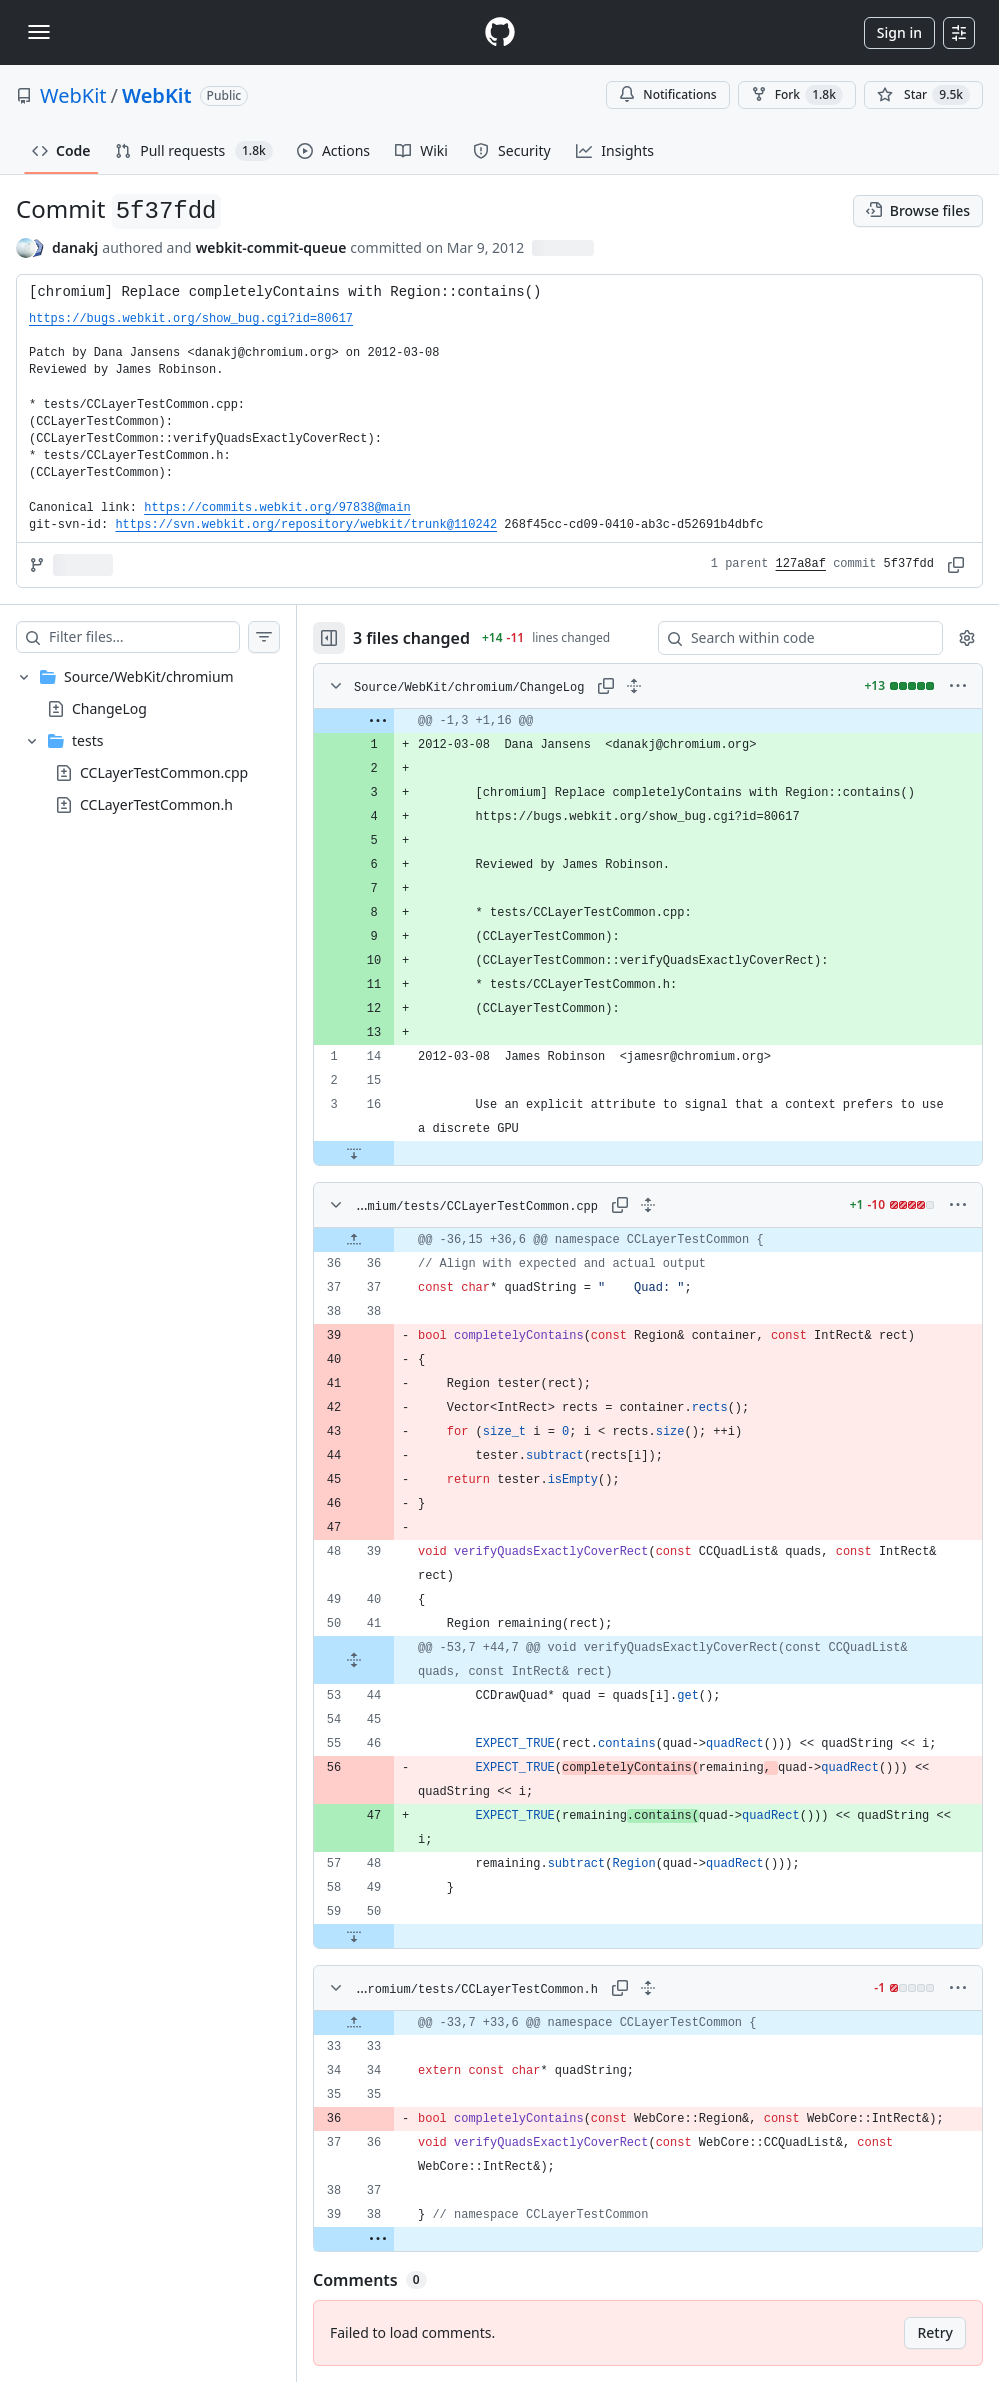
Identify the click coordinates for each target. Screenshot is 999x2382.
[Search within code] (791, 638)
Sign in (899, 32)
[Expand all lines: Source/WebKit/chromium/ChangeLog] (634, 686)
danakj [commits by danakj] (75, 247)
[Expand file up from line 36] (354, 1240)
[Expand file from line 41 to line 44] (354, 1660)
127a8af (801, 564)
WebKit (73, 95)
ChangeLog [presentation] (109, 708)
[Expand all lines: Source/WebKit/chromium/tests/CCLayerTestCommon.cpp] (648, 1205)
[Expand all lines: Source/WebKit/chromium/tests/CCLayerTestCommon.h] (648, 1988)
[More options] (958, 686)
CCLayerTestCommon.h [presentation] (156, 804)
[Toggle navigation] (39, 32)
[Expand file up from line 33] (354, 2023)
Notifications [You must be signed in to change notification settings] (667, 94)
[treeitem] (148, 741)
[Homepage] (500, 32)
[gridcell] (648, 721)
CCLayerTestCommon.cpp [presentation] (164, 772)
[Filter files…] (144, 637)
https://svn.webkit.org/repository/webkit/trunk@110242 (306, 525)
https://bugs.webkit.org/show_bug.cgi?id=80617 (191, 319)
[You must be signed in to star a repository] (923, 95)
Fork (797, 95)
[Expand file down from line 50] (354, 1936)
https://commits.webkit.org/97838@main (277, 508)
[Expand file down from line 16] (354, 1153)
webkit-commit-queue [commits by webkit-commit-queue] (271, 247)
